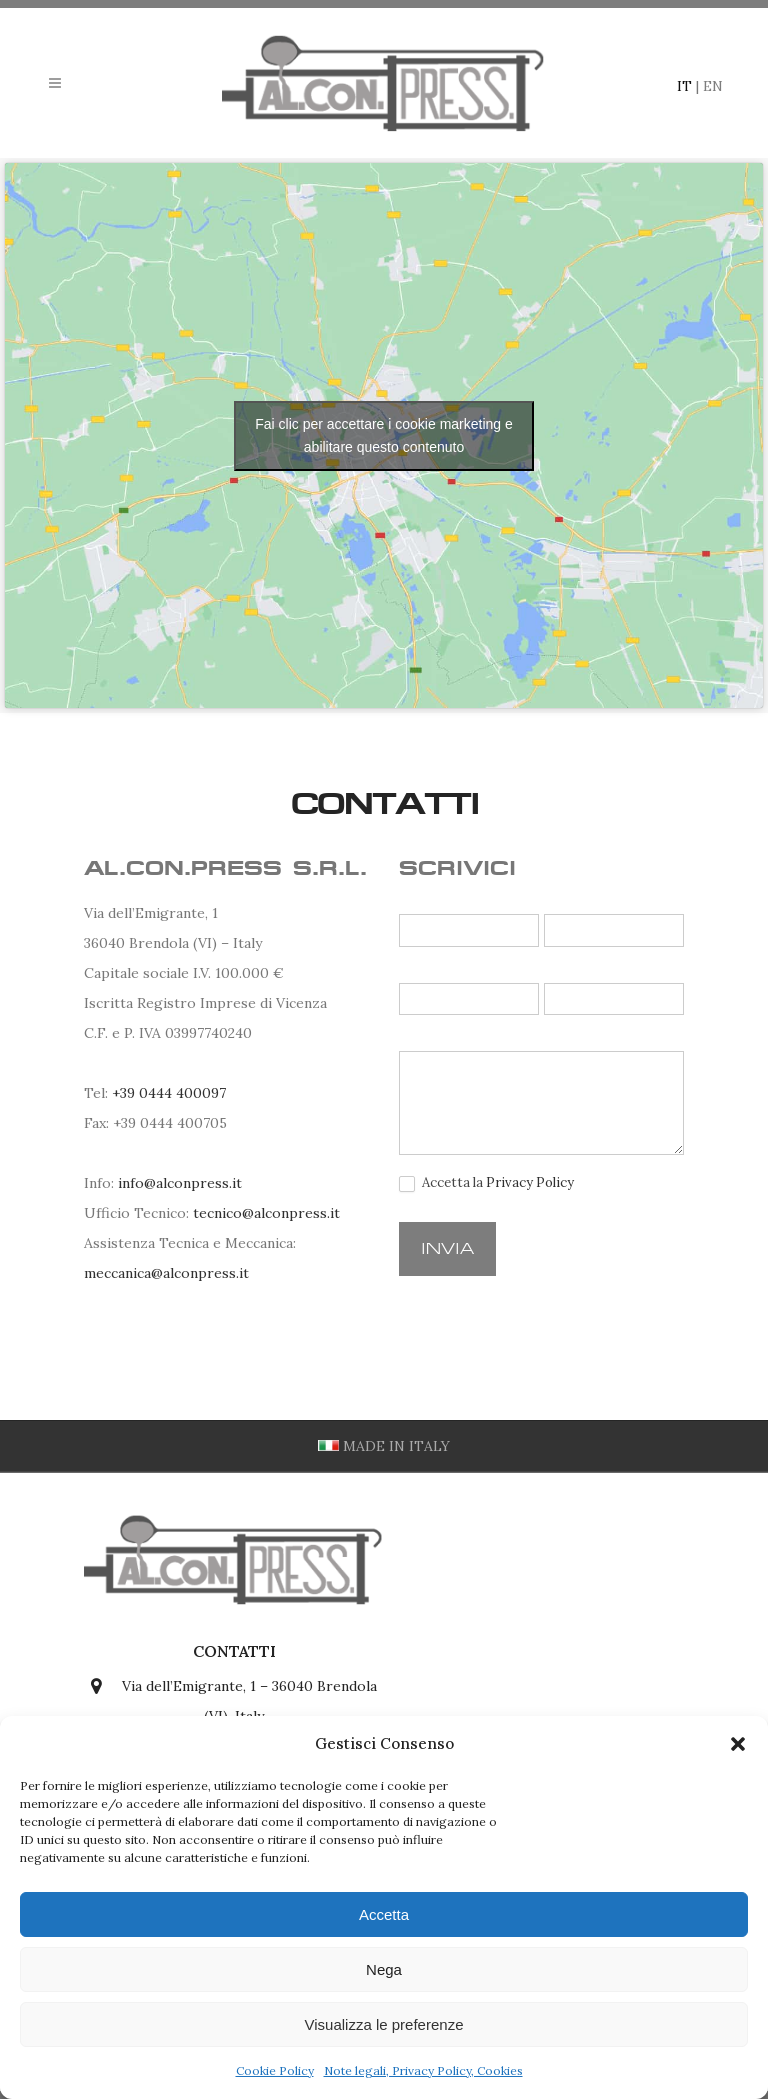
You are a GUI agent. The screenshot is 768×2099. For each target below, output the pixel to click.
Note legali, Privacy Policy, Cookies (423, 2070)
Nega (384, 1969)
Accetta (384, 1914)
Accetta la (486, 1183)
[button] (738, 1744)
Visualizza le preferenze (384, 2024)
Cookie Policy (275, 2070)
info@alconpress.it (180, 1183)
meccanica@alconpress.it (166, 1273)
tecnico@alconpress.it (266, 1213)
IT (684, 86)
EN (713, 86)
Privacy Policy (530, 1182)
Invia (447, 1248)
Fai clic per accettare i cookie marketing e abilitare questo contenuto (384, 435)
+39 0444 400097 (169, 1093)
